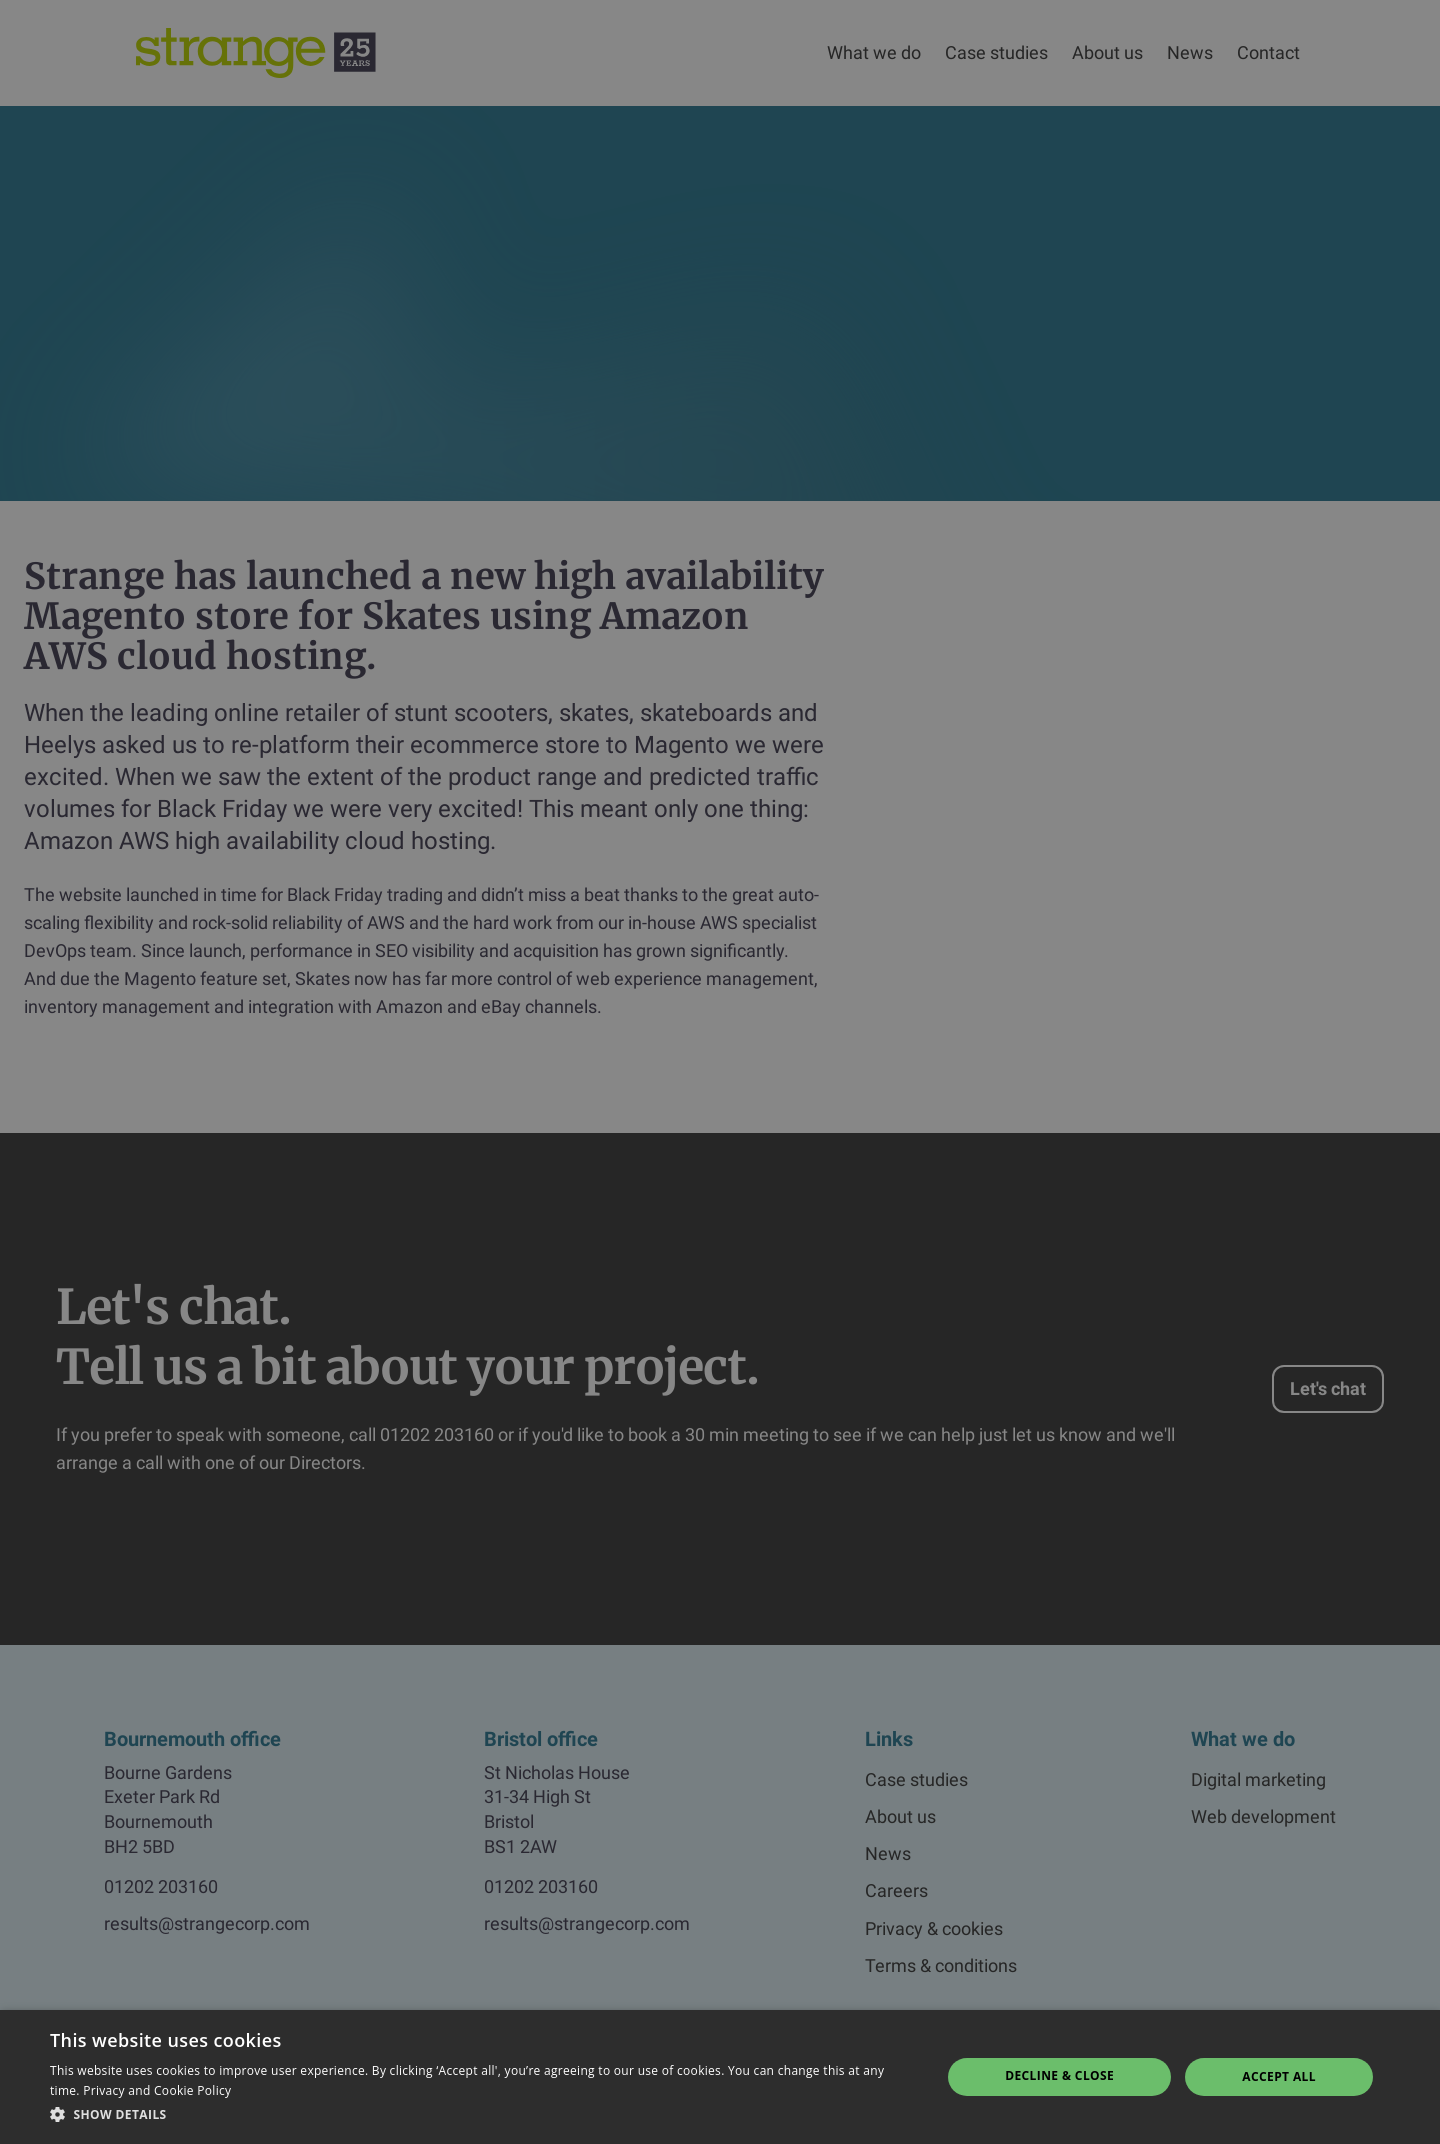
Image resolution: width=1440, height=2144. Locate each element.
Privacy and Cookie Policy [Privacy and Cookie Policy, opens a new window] (157, 2090)
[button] (482, 2115)
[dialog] (720, 1072)
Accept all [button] (1279, 2076)
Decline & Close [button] (1059, 2075)
